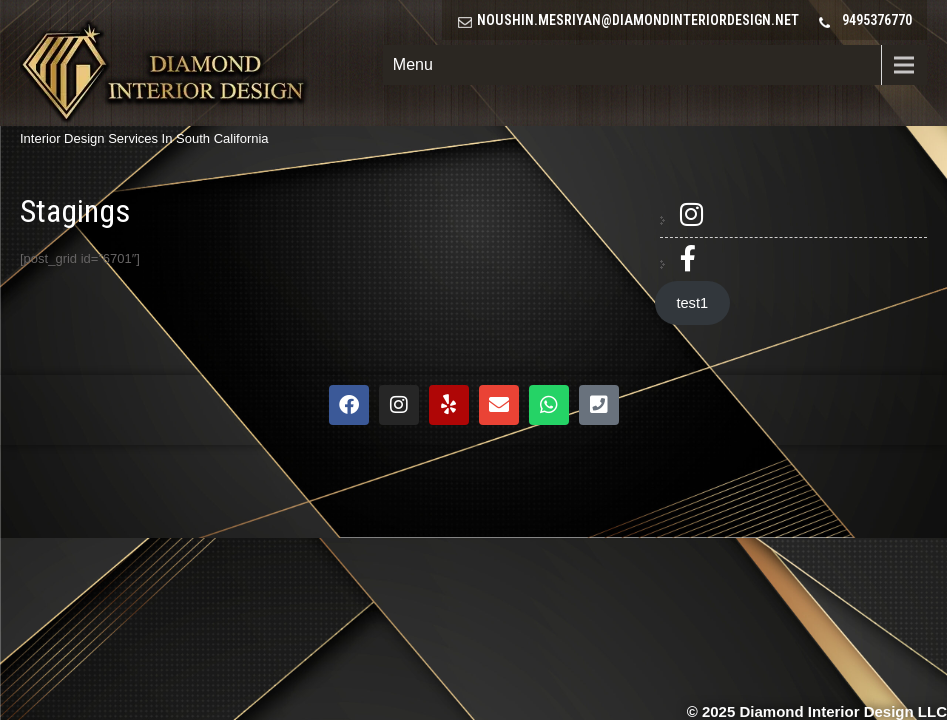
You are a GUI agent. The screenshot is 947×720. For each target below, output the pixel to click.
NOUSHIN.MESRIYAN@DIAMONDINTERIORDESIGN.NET (638, 20)
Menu (413, 64)
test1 (692, 303)
